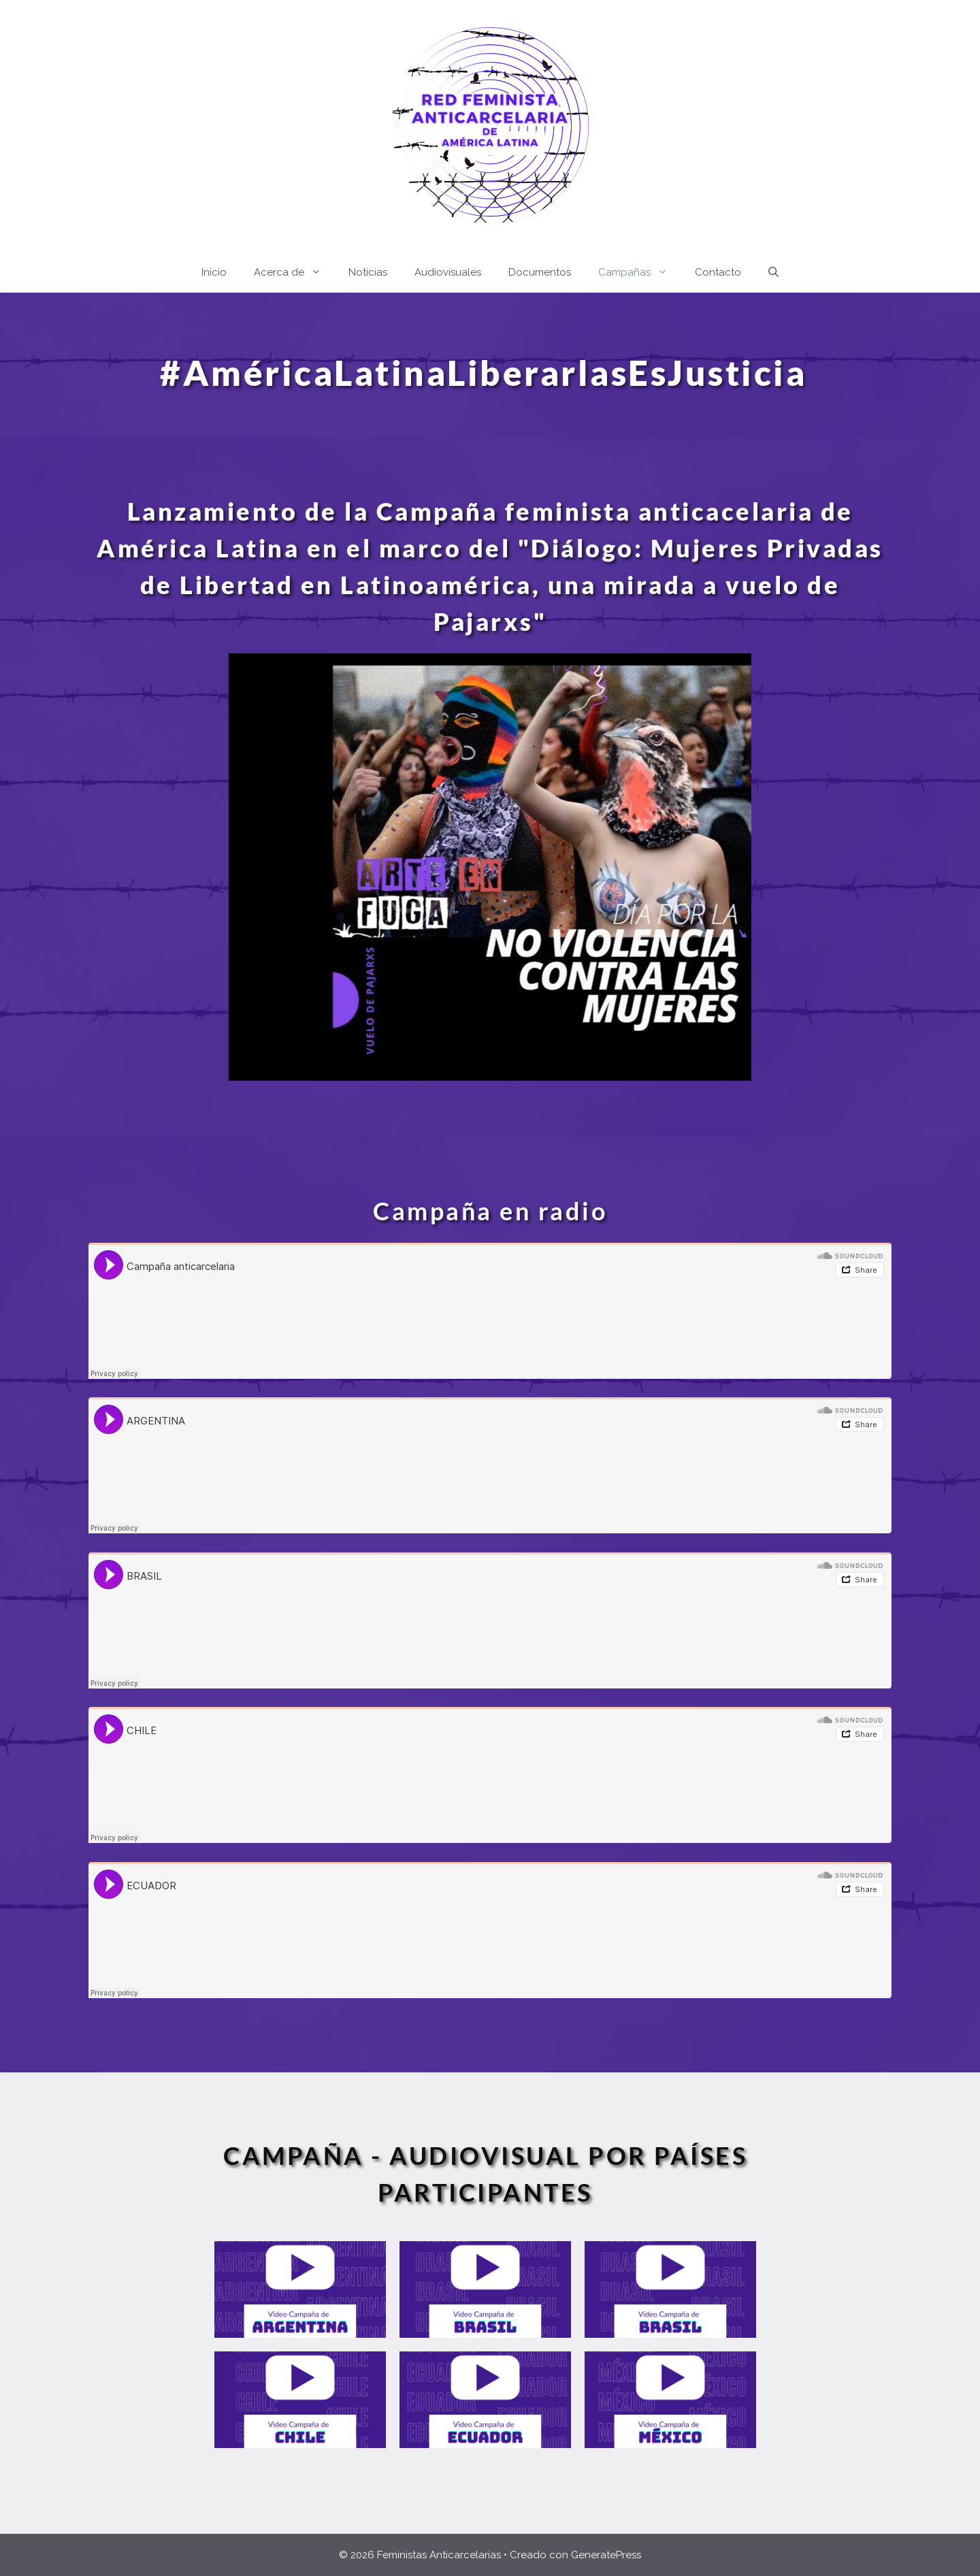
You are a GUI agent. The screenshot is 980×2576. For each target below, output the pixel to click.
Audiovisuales (447, 272)
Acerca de (294, 272)
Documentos (539, 272)
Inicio (214, 272)
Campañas (639, 272)
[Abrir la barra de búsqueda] (773, 272)
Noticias (367, 272)
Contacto (718, 272)
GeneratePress (606, 2555)
